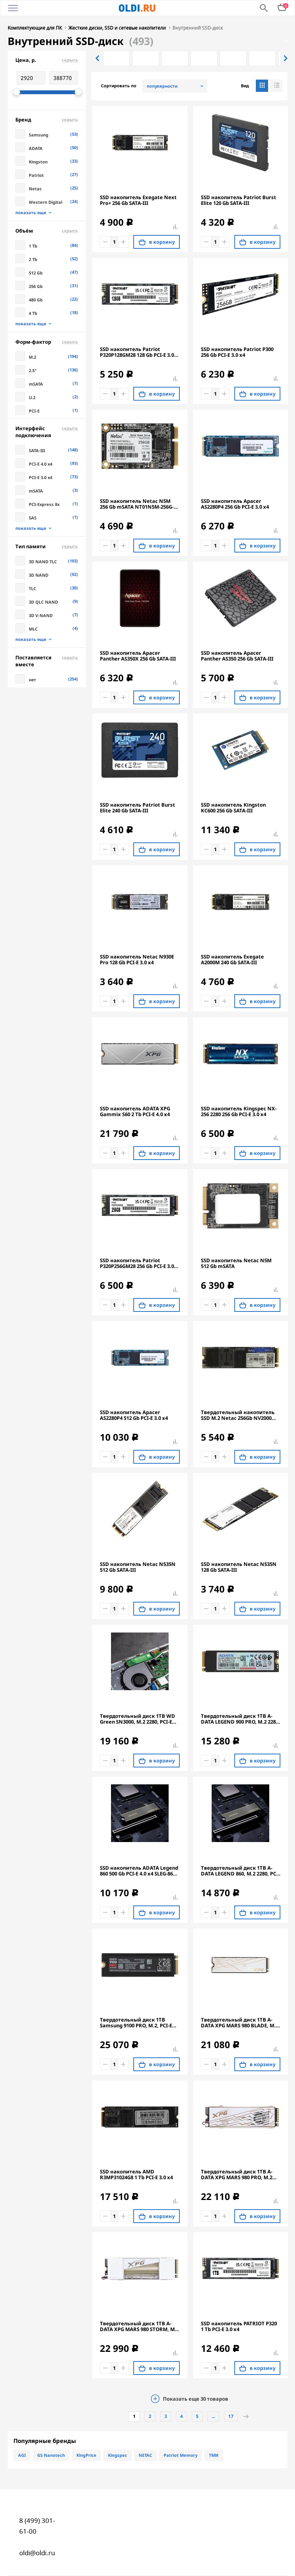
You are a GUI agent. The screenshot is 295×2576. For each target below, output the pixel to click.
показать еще (30, 212)
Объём (46, 230)
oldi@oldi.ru (37, 2552)
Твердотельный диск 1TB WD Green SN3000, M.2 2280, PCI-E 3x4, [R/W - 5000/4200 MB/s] (137, 1719)
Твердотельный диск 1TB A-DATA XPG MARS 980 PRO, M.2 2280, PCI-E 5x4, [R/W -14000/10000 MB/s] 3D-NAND (236, 2174)
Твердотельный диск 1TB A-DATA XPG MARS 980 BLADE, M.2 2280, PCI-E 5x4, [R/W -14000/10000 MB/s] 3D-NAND (239, 2023)
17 (231, 2416)
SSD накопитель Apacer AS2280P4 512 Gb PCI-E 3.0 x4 (134, 1415)
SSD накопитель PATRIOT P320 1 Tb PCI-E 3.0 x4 (239, 2326)
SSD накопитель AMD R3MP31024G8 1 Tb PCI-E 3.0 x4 (136, 2174)
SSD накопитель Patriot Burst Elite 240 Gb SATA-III (137, 808)
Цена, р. (46, 60)
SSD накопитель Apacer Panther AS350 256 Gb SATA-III (237, 656)
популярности (162, 86)
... (213, 2416)
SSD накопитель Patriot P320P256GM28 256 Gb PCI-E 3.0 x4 (137, 1263)
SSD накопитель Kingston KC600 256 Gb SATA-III (233, 808)
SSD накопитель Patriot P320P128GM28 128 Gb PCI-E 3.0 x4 (137, 352)
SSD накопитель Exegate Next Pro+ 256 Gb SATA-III (138, 200)
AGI (22, 2455)
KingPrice (86, 2455)
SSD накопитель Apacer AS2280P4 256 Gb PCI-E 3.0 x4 (235, 504)
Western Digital (45, 202)
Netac (35, 188)
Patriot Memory (180, 2455)
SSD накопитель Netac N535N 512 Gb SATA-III (138, 1567)
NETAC (145, 2455)
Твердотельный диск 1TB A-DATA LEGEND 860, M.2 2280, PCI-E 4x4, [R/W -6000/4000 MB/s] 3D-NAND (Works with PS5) (240, 1871)
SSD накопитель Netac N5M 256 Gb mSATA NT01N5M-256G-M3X (137, 504)
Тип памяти (46, 546)
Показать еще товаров (195, 2398)
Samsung (38, 135)
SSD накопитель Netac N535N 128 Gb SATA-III (239, 1567)
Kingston (38, 162)
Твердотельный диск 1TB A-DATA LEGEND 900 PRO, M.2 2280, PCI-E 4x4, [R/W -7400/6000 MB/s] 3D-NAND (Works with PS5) (240, 1719)
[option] (116, 58)
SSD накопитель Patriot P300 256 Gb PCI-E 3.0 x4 (237, 352)
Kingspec (117, 2455)
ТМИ (214, 2455)
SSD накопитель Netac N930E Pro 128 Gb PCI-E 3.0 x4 (137, 959)
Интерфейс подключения (46, 432)
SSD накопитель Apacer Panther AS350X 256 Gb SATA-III (138, 656)
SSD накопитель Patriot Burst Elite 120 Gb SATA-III (238, 200)
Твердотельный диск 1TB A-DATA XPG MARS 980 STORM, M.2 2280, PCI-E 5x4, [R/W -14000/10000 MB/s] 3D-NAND (139, 2326)
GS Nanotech (51, 2455)
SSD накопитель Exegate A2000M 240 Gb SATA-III (232, 959)
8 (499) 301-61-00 (37, 2526)
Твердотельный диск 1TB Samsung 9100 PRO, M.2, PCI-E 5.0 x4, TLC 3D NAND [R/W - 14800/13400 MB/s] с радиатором (136, 2023)
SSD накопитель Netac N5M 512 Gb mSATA (236, 1263)
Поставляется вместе (46, 661)
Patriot (36, 175)
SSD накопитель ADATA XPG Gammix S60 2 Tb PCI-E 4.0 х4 (135, 1111)
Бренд (46, 119)
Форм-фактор (46, 341)
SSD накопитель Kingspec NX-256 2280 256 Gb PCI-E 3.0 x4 (239, 1111)
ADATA (36, 148)
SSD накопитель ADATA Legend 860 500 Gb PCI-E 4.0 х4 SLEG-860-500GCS (139, 1871)
